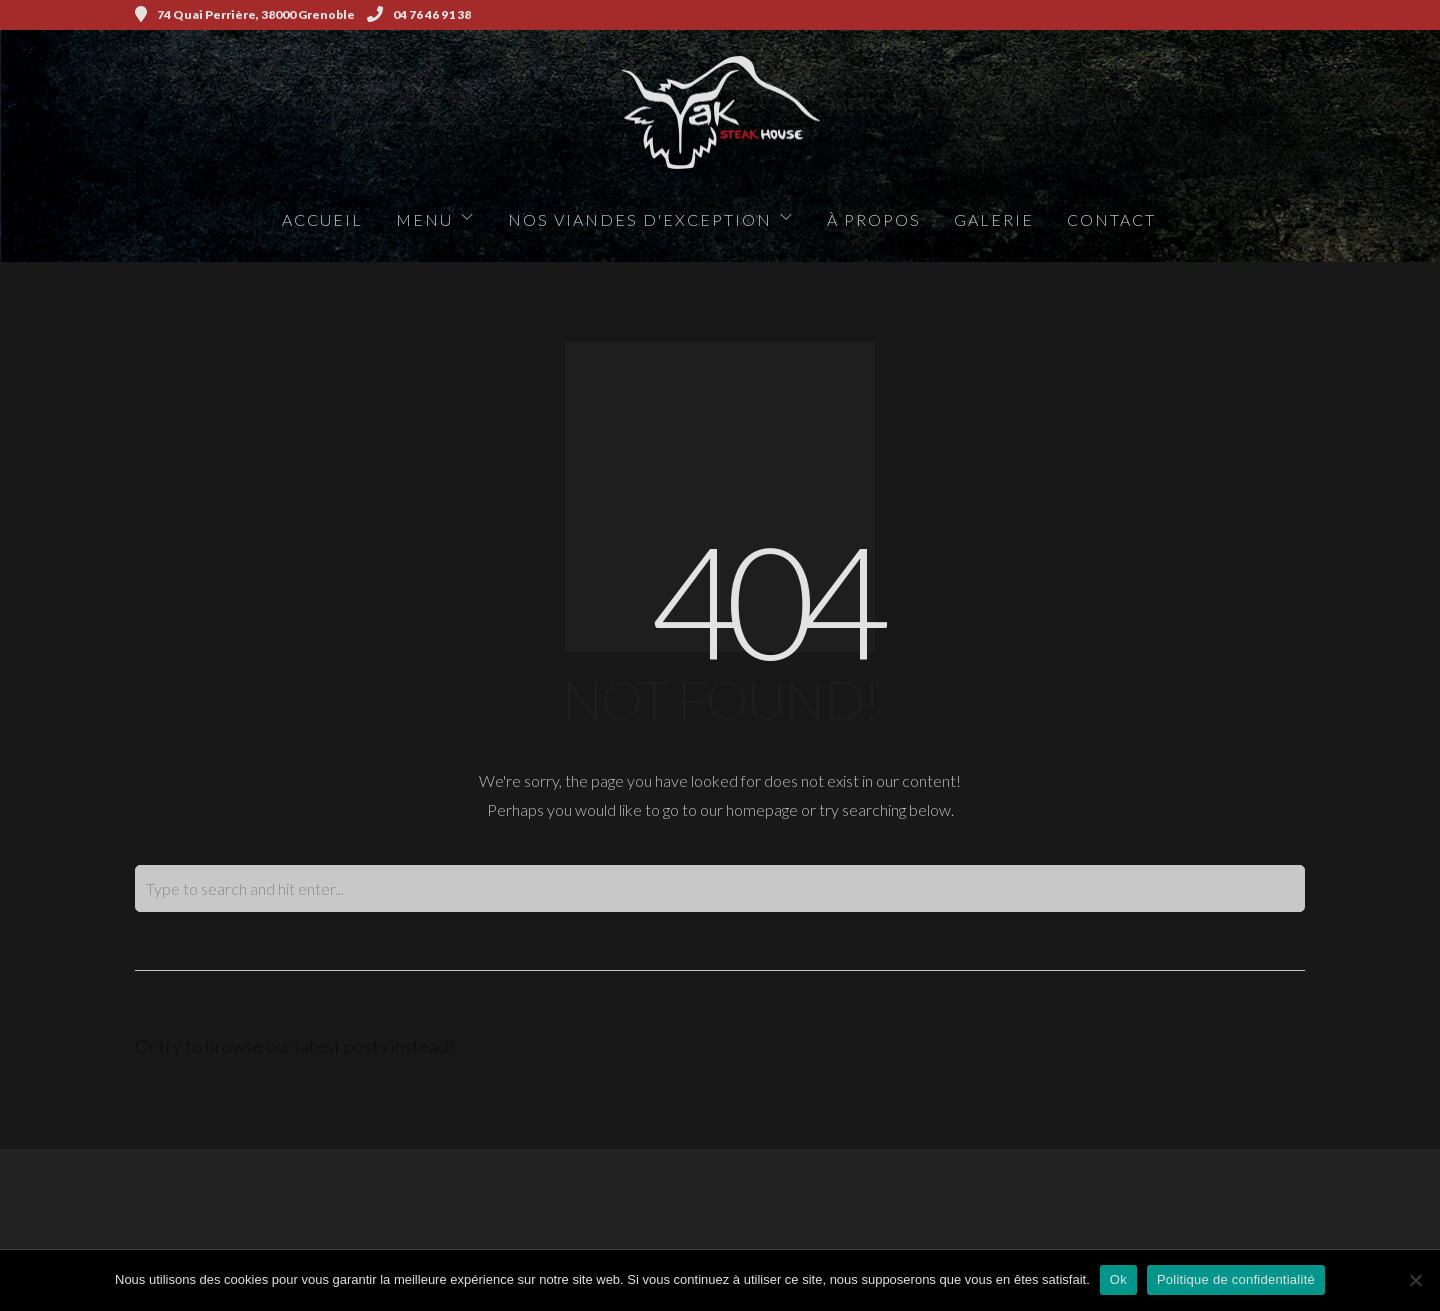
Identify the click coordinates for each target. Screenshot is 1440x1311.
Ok (1118, 1279)
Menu (424, 219)
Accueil (322, 219)
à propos (874, 219)
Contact (1111, 219)
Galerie (994, 219)
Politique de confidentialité (1236, 1279)
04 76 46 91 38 (419, 14)
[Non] (1415, 1280)
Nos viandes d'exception (640, 219)
